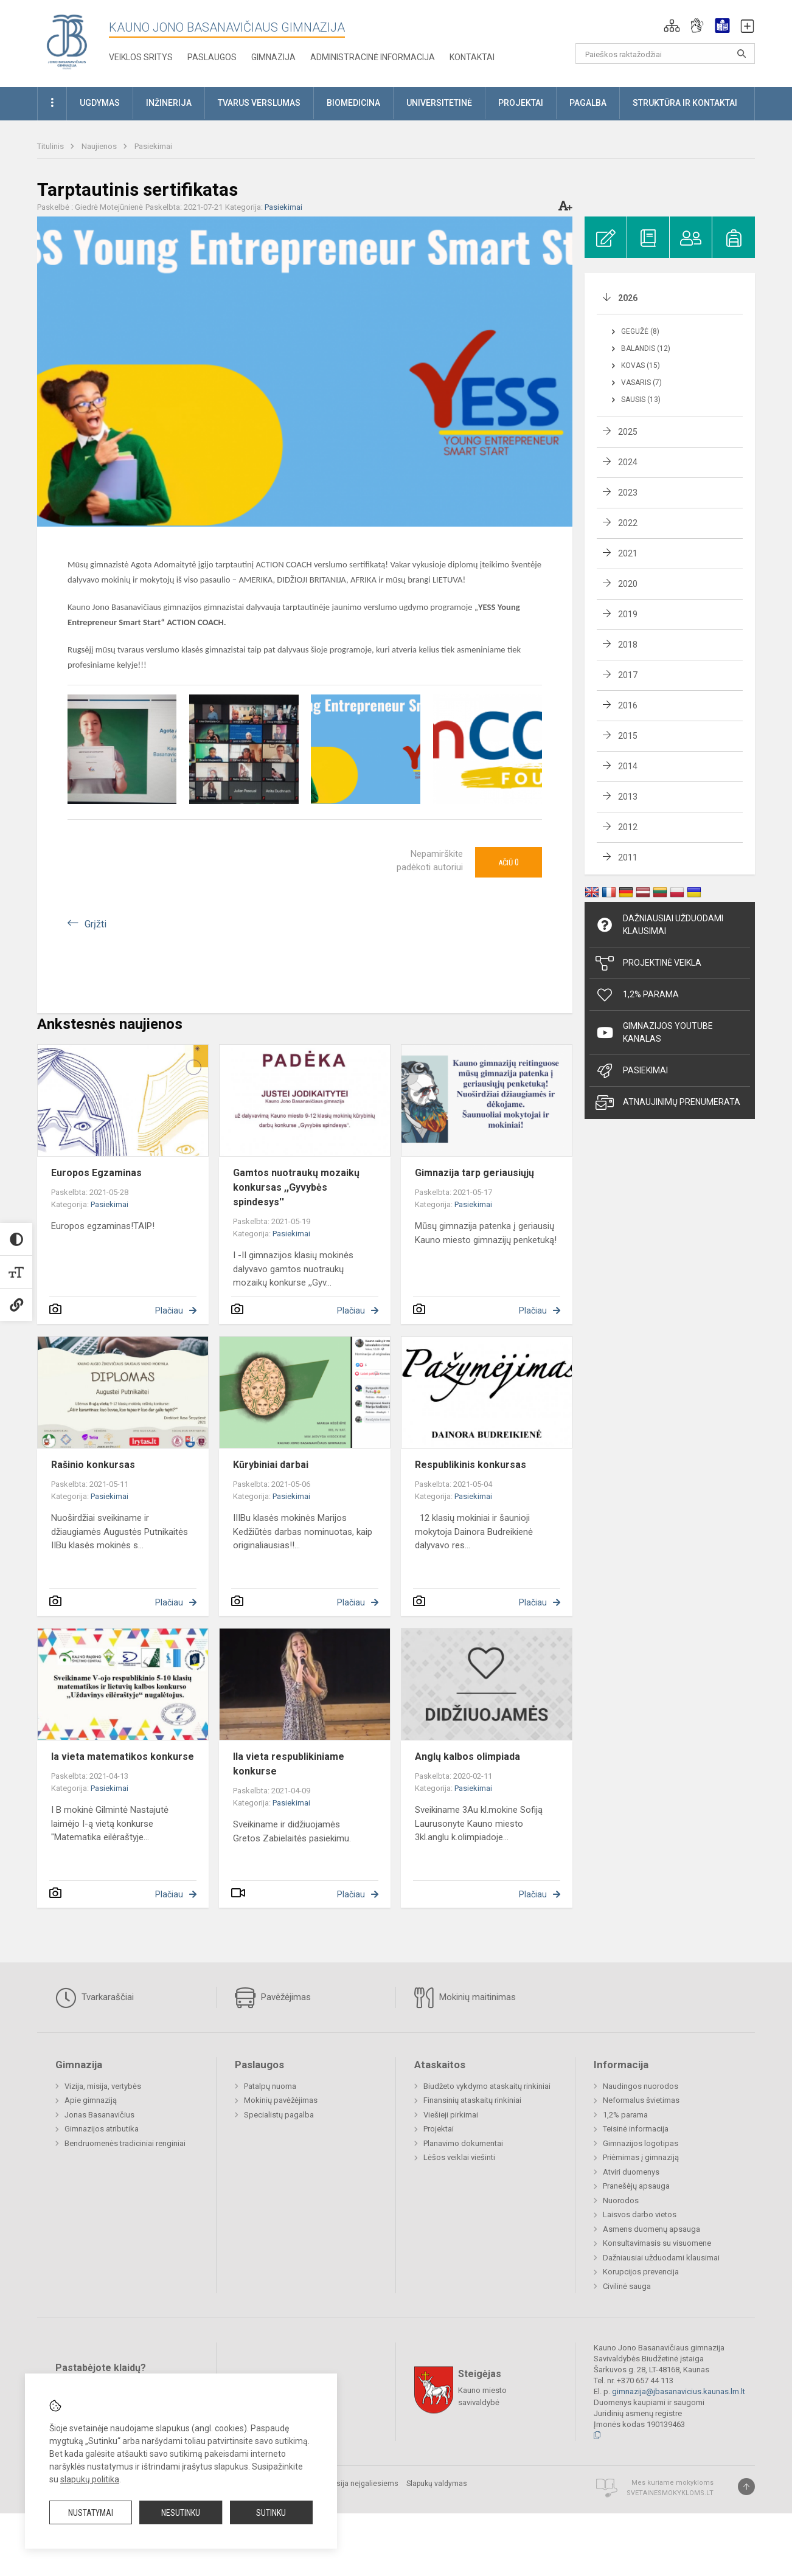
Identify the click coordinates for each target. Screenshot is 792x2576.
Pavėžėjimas (273, 1997)
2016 (627, 705)
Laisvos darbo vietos (639, 2214)
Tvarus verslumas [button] (259, 103)
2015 (627, 736)
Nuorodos (621, 2200)
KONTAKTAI (472, 57)
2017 (627, 675)
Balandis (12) (645, 348)
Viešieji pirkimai (450, 2114)
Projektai (438, 2128)
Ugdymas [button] (100, 103)
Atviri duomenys (631, 2171)
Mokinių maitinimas (465, 1997)
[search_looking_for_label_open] (741, 53)
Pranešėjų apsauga (636, 2185)
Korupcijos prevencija (641, 2271)
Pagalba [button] (587, 103)
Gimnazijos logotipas (640, 2143)
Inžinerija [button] (169, 103)
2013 (627, 797)
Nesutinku (180, 2513)
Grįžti (95, 924)
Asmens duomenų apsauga (651, 2229)
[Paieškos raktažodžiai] (665, 53)
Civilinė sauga (627, 2286)
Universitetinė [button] (439, 103)
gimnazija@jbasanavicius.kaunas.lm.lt (678, 2391)
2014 (627, 766)
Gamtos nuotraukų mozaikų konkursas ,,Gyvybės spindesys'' (296, 1187)
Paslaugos (212, 57)
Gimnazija (273, 57)
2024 (627, 462)
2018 (627, 644)
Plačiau (169, 1310)
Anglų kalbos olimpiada (467, 1756)
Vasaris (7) (641, 382)
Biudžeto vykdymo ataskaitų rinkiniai (487, 2086)
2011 (627, 857)
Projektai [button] (520, 103)
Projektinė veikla (648, 963)
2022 (627, 523)
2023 (627, 492)
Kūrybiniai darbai (270, 1464)
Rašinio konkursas (93, 1464)
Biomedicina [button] (353, 103)
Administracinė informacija (372, 57)
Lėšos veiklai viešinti (459, 2157)
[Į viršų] (746, 2486)
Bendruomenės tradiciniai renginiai (125, 2143)
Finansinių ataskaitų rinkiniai (472, 2100)
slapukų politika (89, 2479)
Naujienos (100, 146)
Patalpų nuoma (270, 2086)
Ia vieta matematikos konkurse (122, 1756)
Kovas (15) (640, 365)
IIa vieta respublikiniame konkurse (288, 1764)
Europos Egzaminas (96, 1173)
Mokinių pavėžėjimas (281, 2100)
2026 (627, 298)
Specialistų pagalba (279, 2114)
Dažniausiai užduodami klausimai (659, 924)
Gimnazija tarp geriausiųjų (474, 1173)
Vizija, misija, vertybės (102, 2086)
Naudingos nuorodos (640, 2086)
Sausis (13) (641, 399)
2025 (627, 432)
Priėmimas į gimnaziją (641, 2157)
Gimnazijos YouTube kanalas (654, 1032)
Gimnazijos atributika (101, 2128)
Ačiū (508, 862)
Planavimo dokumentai (463, 2143)
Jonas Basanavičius (99, 2114)
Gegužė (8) (640, 331)
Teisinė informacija (636, 2128)
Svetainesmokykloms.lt (670, 2493)
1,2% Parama (637, 995)
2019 (627, 614)
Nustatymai (90, 2513)
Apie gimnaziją (90, 2100)
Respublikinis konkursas (470, 1464)
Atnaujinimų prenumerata (668, 1102)
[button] (672, 25)
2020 (627, 584)
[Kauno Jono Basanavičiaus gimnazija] (67, 41)
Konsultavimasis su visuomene (657, 2243)
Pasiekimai (153, 146)
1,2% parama (625, 2114)
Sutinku (271, 2513)
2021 (627, 553)
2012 (627, 827)
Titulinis (51, 146)
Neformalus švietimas (641, 2100)
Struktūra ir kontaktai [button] (685, 103)
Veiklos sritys (141, 57)
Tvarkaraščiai (94, 1997)
